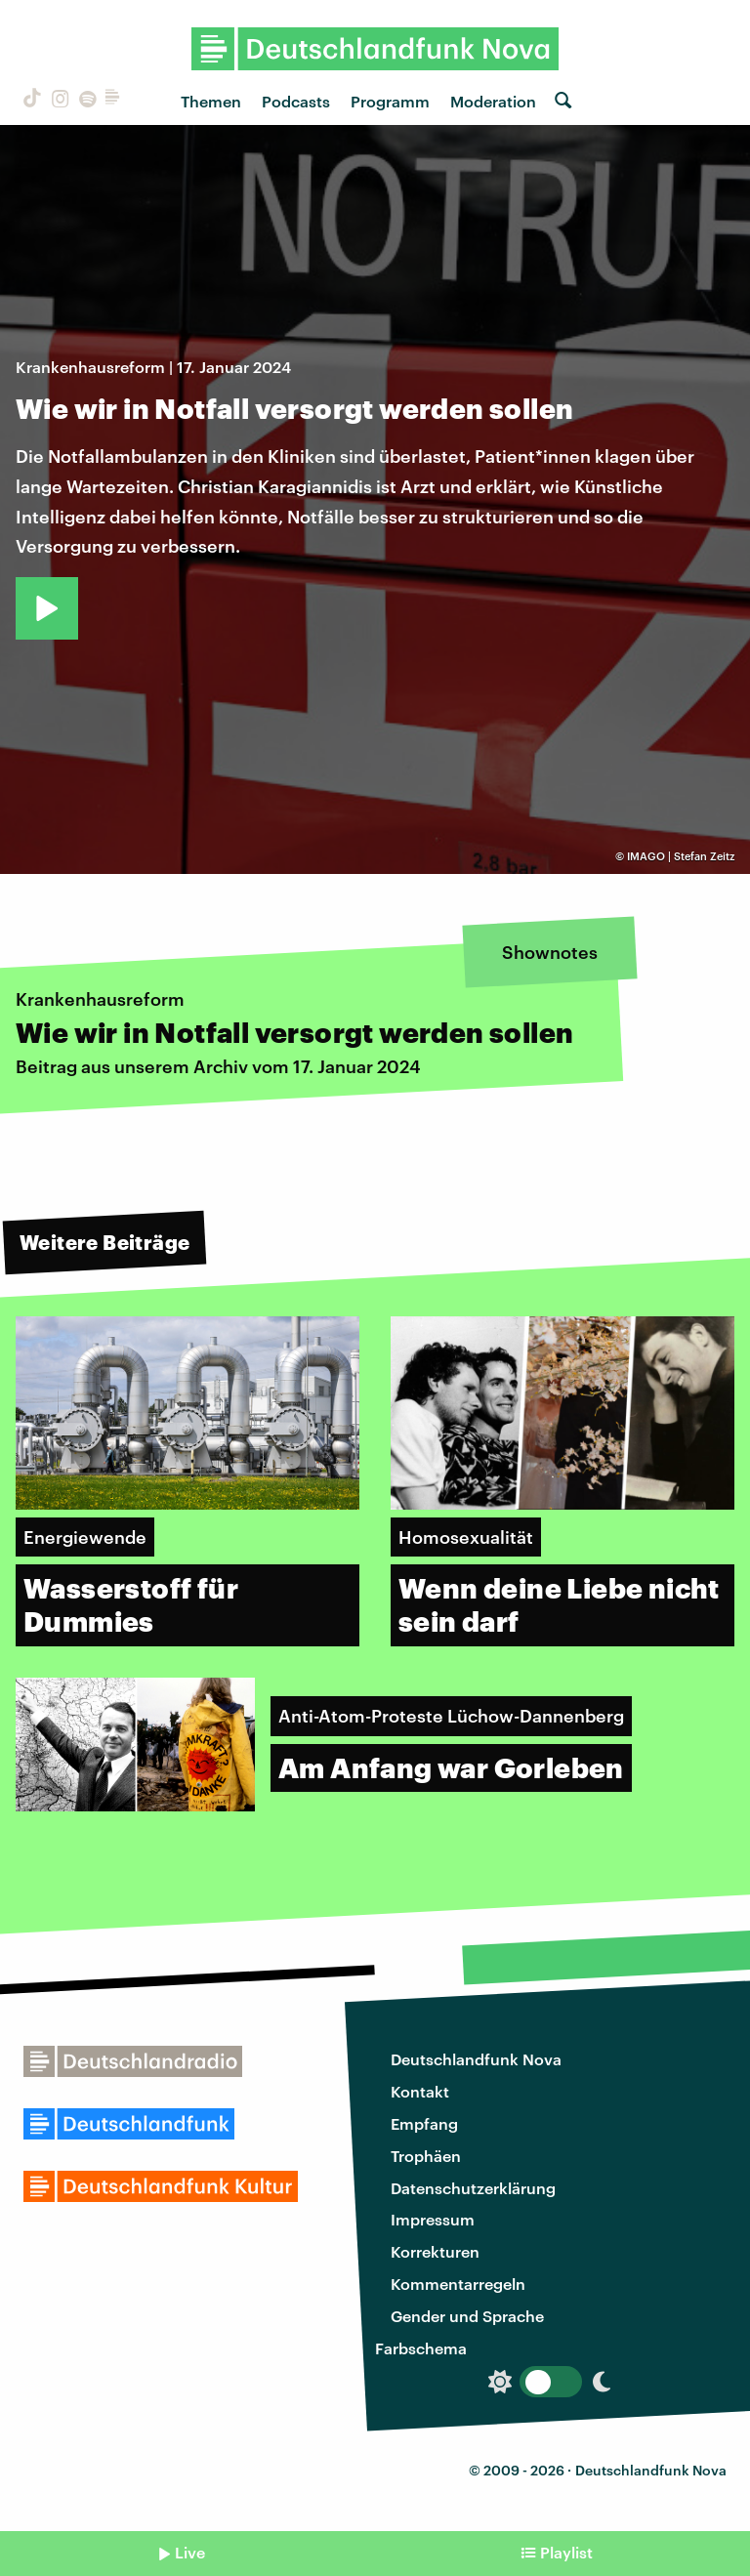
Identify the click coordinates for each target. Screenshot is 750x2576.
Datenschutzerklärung (473, 2188)
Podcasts (296, 101)
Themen (211, 101)
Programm (390, 101)
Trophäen (426, 2155)
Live (190, 2552)
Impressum (433, 2219)
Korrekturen (435, 2251)
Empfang (424, 2123)
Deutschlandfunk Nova (476, 2059)
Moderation (493, 101)
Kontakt (420, 2091)
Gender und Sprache (467, 2315)
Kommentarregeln (458, 2283)
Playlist (566, 2552)
